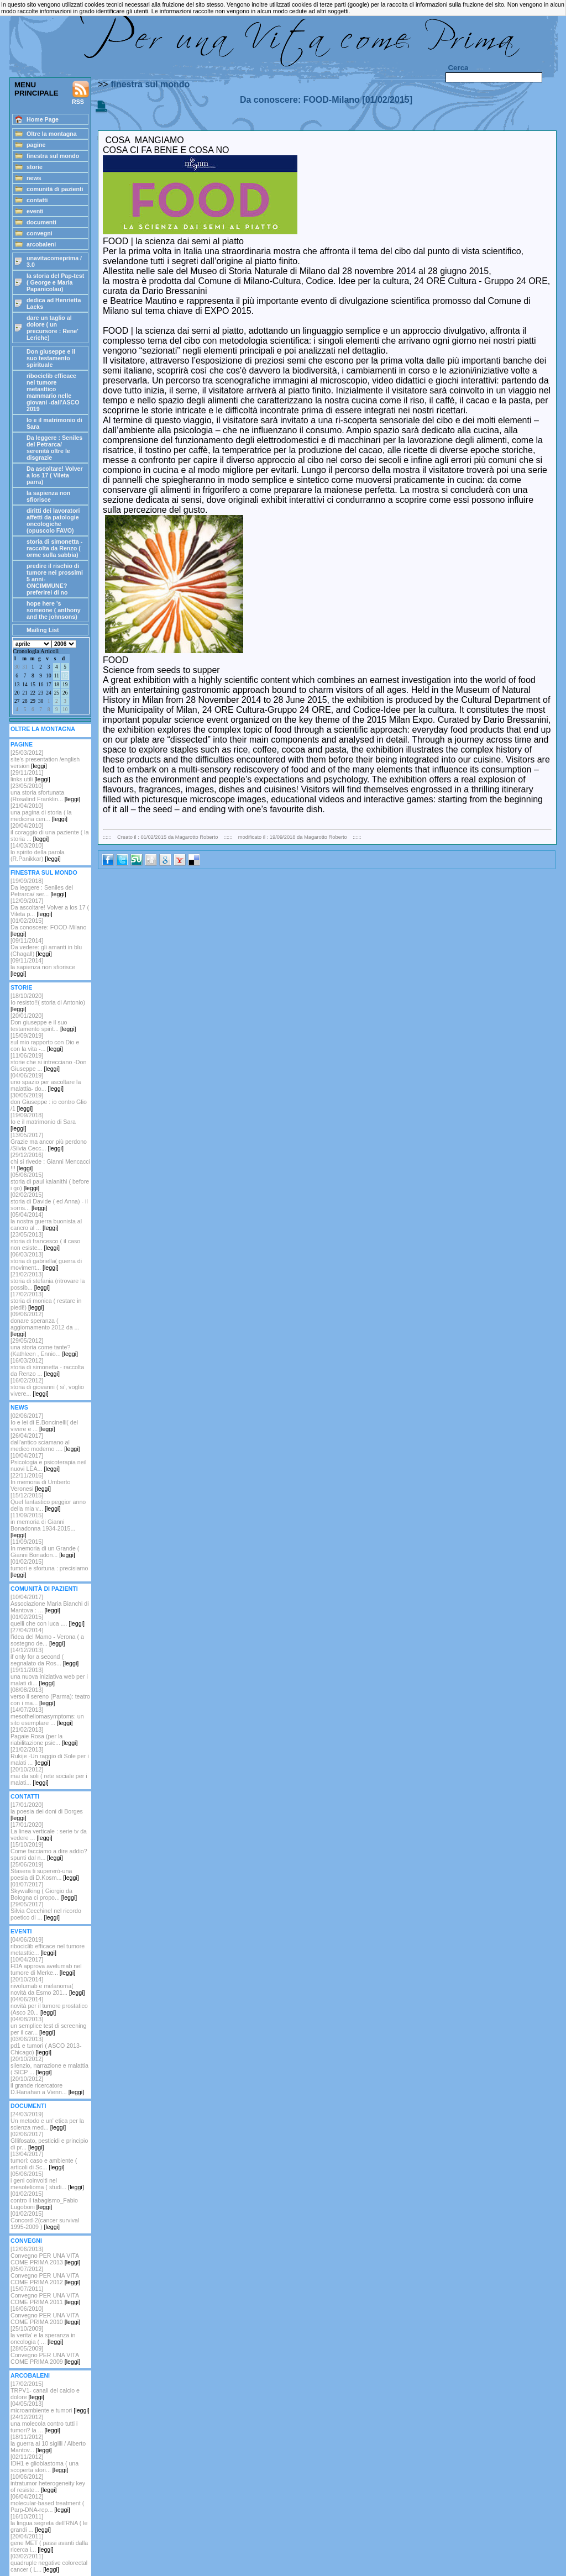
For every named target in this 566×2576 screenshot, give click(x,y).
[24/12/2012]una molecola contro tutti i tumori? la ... (44, 2423)
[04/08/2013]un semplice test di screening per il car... (48, 2026)
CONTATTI (25, 1796)
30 (16, 667)
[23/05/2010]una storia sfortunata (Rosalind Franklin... (45, 792)
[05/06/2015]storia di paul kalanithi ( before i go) (50, 1181)
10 (48, 676)
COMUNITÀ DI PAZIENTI (44, 1588)
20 (16, 693)
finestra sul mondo (150, 84)
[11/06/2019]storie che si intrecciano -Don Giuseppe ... (48, 1062)
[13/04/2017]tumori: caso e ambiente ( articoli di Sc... (44, 2160)
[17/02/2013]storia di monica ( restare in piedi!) (46, 1301)
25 (56, 693)
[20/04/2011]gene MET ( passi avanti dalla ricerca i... (49, 2543)
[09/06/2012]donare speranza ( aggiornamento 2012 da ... (45, 1324)
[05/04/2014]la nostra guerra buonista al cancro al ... (46, 1221)
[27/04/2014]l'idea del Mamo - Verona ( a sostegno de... (47, 1637)
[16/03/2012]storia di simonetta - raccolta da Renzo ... (47, 1367)
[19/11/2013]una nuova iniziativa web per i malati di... (49, 1676)
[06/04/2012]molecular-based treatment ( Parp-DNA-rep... (47, 2503)
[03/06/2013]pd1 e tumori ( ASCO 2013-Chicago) (46, 2045)
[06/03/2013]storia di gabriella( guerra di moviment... (46, 1261)
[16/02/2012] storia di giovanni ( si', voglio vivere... (47, 1387)
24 (48, 693)
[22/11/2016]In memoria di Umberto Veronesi (40, 1482)
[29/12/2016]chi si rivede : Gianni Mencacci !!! (50, 1161)
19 (64, 684)
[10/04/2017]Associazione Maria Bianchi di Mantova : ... (50, 1603)
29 (32, 701)
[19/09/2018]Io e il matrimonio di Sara (43, 1122)
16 (40, 684)
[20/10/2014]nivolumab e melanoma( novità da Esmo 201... (48, 1986)
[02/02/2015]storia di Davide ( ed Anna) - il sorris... (49, 1201)
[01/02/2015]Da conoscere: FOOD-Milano (48, 927)
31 (24, 667)
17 (48, 684)
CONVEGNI (26, 2240)
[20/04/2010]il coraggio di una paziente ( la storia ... (50, 832)
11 (56, 676)
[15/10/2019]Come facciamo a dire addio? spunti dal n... (49, 1851)
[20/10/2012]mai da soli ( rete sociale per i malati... (49, 1776)
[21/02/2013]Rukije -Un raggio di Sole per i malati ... (50, 1756)
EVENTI (21, 1931)
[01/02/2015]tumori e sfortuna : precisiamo (49, 1568)
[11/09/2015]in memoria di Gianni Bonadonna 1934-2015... (43, 1525)
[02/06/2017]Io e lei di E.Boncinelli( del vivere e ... (44, 1422)
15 (32, 684)
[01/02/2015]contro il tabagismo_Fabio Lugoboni (44, 2200)
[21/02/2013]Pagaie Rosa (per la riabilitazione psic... (44, 1736)
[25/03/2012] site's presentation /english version (45, 759)
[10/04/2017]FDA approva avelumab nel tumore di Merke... (46, 1966)
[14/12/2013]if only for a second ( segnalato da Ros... (44, 1656)
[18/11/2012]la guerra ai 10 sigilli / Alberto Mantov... (48, 2443)
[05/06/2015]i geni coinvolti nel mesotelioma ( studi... (47, 2180)
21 (24, 693)
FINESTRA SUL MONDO (44, 872)
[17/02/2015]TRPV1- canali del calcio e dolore (45, 2390)
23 (40, 693)
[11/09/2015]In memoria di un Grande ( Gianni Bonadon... (45, 1548)
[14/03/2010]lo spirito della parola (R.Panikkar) (38, 852)
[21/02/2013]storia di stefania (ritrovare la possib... (48, 1281)
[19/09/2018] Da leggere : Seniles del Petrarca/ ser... (42, 887)
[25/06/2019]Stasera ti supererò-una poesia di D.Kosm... (45, 1871)
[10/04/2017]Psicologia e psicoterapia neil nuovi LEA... (48, 1462)
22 (32, 693)
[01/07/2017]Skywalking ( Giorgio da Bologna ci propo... (44, 1891)
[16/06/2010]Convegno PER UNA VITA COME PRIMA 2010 (45, 2315)
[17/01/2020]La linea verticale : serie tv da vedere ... (49, 1831)
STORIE (21, 987)
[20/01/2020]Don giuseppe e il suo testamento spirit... (43, 1022)
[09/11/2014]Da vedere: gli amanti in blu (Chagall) (46, 947)
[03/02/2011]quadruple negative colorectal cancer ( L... (49, 2563)
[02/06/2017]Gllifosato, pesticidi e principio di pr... (49, 2141)
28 (24, 701)
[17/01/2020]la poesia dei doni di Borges (47, 1811)
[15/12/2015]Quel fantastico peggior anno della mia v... (48, 1502)
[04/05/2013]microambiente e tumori (50, 2407)
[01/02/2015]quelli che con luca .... (48, 1620)
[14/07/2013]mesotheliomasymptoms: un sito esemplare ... (47, 1716)
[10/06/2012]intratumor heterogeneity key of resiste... (48, 2483)
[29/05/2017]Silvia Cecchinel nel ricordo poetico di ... (46, 1911)
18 (56, 684)
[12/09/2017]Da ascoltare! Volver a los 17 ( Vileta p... (50, 907)
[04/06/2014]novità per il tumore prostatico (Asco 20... (49, 2006)
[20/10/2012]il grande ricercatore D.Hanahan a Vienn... (47, 2085)
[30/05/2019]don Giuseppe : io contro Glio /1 (49, 1102)
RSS (81, 93)
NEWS (19, 1407)
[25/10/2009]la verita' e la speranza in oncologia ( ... (43, 2335)
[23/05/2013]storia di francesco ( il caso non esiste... (45, 1241)
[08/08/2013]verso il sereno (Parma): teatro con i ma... (50, 1696)
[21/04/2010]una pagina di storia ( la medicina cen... (41, 812)
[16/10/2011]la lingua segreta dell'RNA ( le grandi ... (49, 2523)
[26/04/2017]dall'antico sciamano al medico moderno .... (45, 1442)
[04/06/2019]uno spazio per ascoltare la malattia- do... (46, 1082)
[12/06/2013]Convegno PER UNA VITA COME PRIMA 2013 (45, 2255)
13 (16, 684)
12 (64, 676)
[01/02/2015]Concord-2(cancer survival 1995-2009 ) (45, 2220)
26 (64, 693)
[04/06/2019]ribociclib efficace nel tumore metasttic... (48, 1946)
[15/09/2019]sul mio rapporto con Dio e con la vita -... (45, 1042)
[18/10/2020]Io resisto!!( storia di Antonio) (48, 1002)
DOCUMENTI (28, 2105)
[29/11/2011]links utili (30, 775)
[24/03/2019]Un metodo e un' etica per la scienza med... (47, 2121)
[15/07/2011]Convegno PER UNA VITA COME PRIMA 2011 (45, 2295)
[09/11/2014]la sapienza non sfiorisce (43, 967)
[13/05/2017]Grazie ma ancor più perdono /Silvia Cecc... (49, 1142)
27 (16, 701)
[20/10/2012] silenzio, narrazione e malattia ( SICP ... (49, 2065)
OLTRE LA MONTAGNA (43, 729)
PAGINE (22, 744)
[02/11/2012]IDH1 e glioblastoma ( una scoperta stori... (44, 2463)
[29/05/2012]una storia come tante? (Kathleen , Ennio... (44, 1347)
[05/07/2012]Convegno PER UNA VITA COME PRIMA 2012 (45, 2275)
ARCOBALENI (30, 2375)
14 (24, 684)
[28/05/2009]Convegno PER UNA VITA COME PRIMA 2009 (45, 2355)
